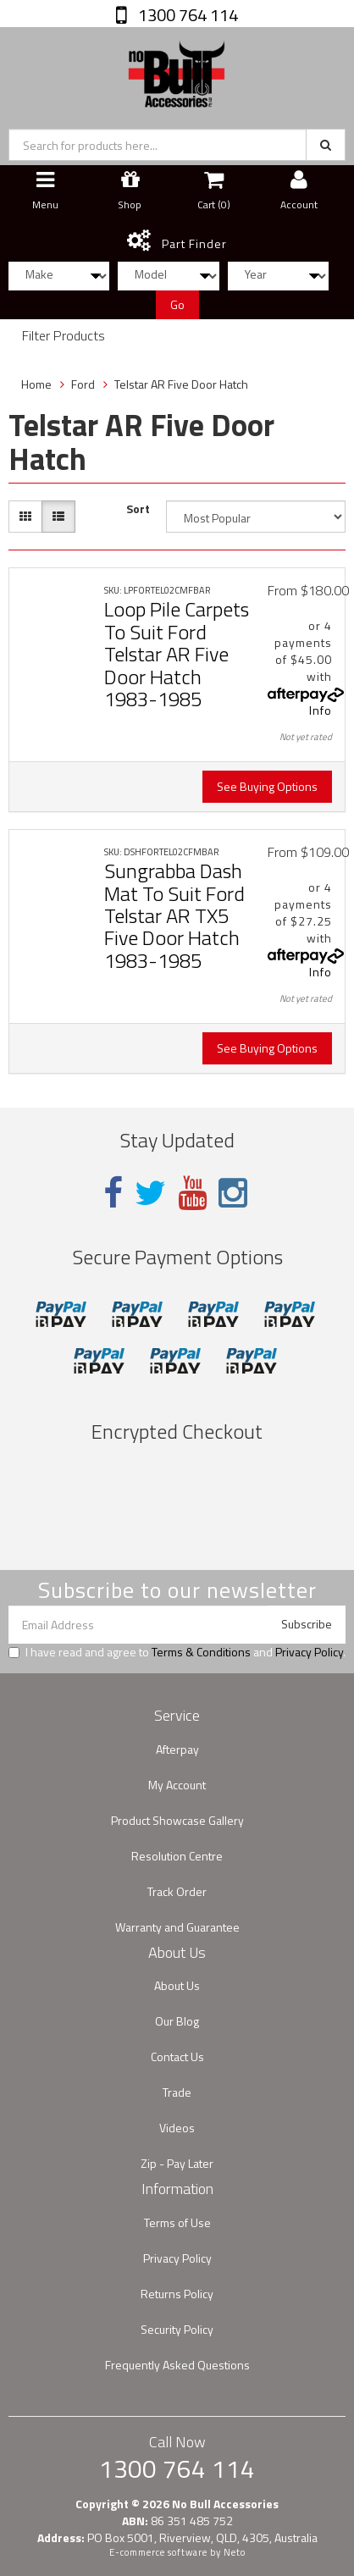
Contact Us (177, 2056)
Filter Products (63, 336)
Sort (138, 508)
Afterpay (177, 1749)
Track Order (177, 1891)
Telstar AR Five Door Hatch (181, 384)
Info (320, 710)
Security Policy (177, 2329)
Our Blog (177, 2021)
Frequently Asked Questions (177, 2365)
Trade (177, 2092)
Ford (83, 384)
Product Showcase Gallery (177, 1820)
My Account (177, 1785)
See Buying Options (267, 786)
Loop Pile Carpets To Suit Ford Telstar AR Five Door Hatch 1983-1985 (176, 654)
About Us (177, 1985)
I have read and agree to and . (177, 1652)
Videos (177, 2128)
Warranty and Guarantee (177, 1927)
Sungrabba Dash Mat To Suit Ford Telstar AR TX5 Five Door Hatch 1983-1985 (174, 915)
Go (177, 304)
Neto (235, 2552)
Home (36, 384)
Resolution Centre (177, 1856)
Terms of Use (177, 2222)
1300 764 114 (186, 15)
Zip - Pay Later (177, 2163)
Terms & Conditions (201, 1652)
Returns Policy (177, 2293)
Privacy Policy (309, 1652)
